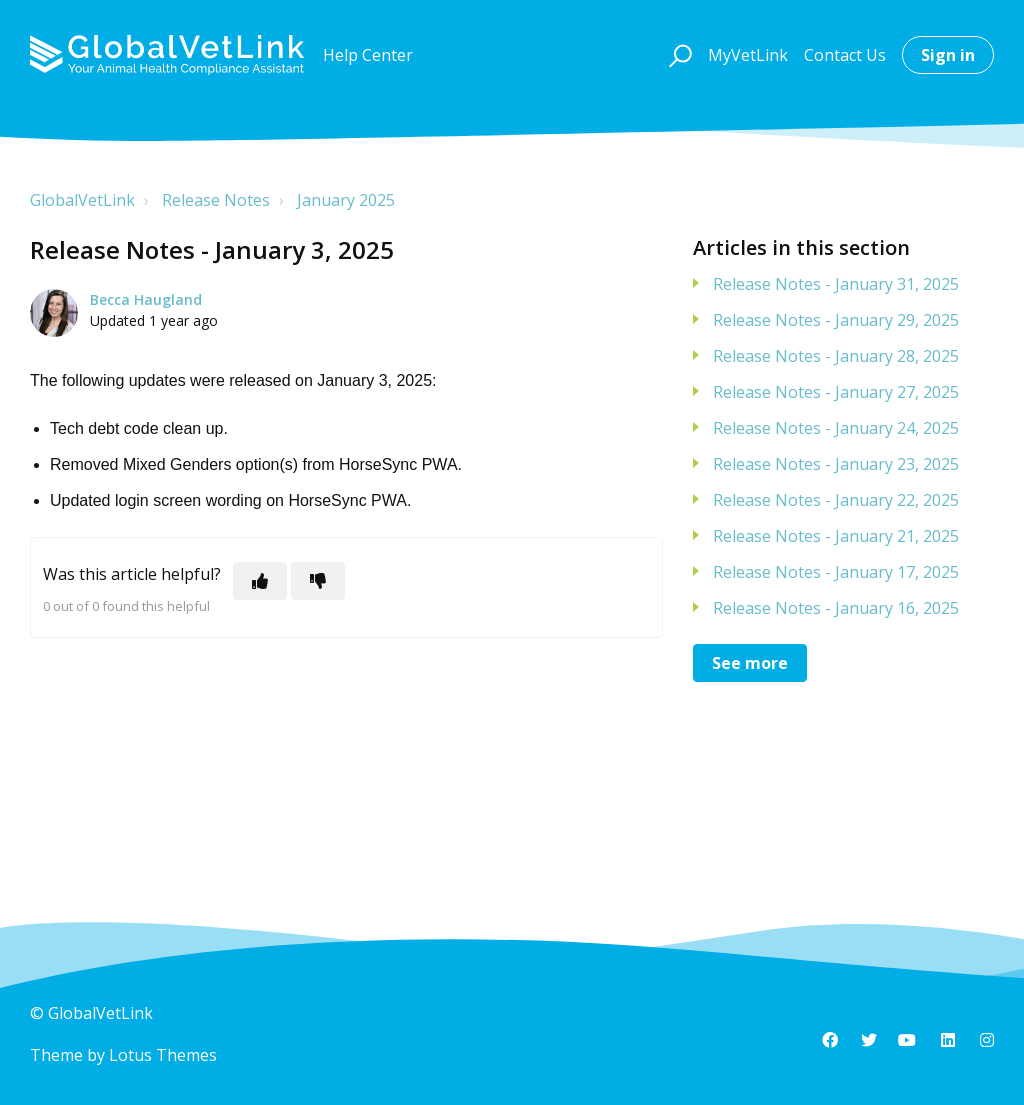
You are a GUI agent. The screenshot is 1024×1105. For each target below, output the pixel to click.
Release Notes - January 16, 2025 (836, 608)
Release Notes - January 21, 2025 (836, 536)
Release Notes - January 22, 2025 (836, 500)
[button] (677, 55)
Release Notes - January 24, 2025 (836, 428)
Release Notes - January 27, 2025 (836, 392)
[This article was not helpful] (318, 581)
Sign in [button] (948, 55)
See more (750, 663)
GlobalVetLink (82, 200)
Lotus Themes (163, 1055)
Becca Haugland (146, 299)
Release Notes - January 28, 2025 (836, 356)
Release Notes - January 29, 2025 (836, 320)
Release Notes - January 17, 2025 (836, 572)
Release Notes (216, 200)
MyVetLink (748, 55)
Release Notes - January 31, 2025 (836, 284)
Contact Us (845, 55)
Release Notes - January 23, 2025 (836, 464)
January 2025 (346, 200)
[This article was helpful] (260, 581)
